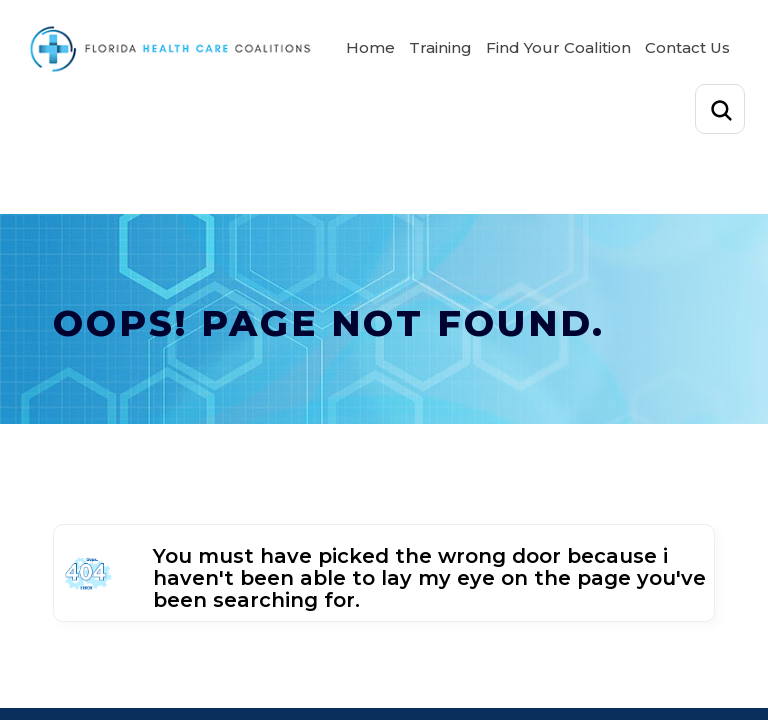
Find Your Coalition (558, 47)
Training (440, 47)
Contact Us (687, 47)
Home (370, 47)
